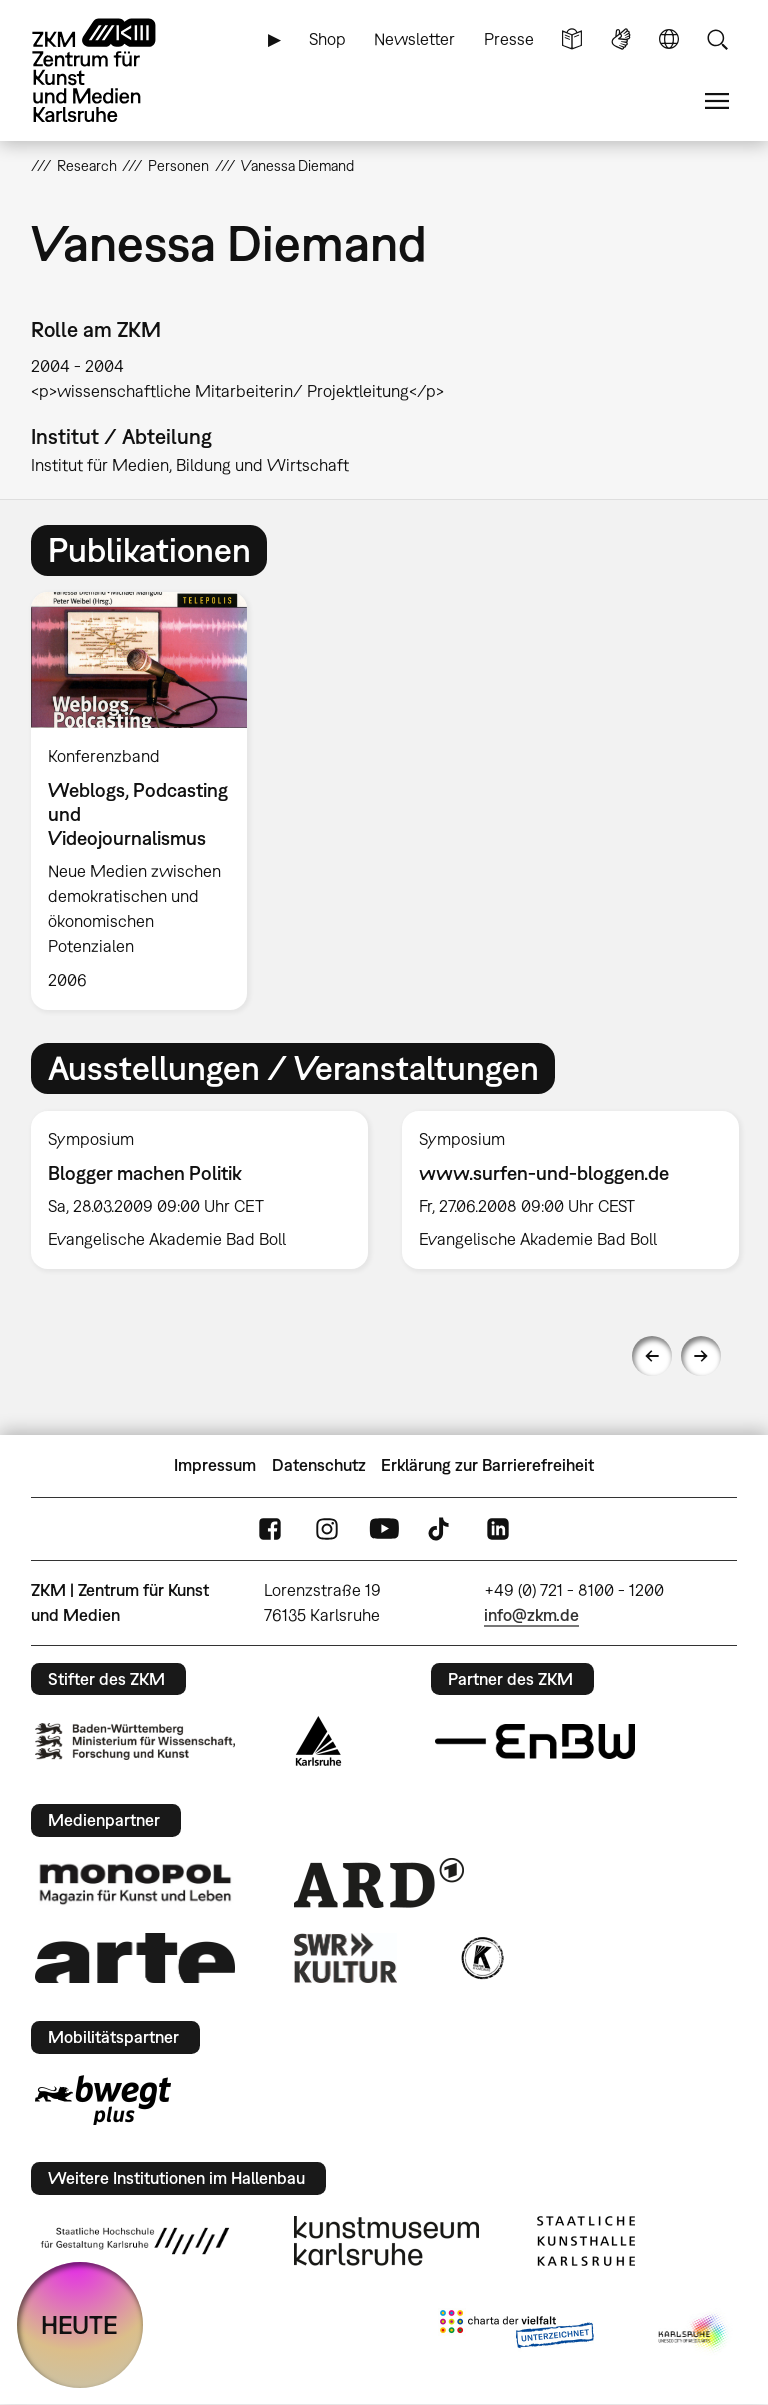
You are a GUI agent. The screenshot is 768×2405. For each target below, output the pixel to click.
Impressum (215, 1465)
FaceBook (270, 1528)
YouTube (384, 1528)
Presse (509, 39)
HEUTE (79, 2324)
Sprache (669, 39)
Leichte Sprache (572, 39)
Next (701, 1356)
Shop (327, 39)
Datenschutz (319, 1465)
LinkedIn (498, 1528)
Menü (717, 101)
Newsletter (414, 39)
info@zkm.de (531, 1615)
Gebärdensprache (621, 39)
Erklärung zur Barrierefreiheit (487, 1465)
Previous (652, 1356)
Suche (717, 39)
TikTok (441, 1528)
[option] (147, 801)
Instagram (327, 1528)
